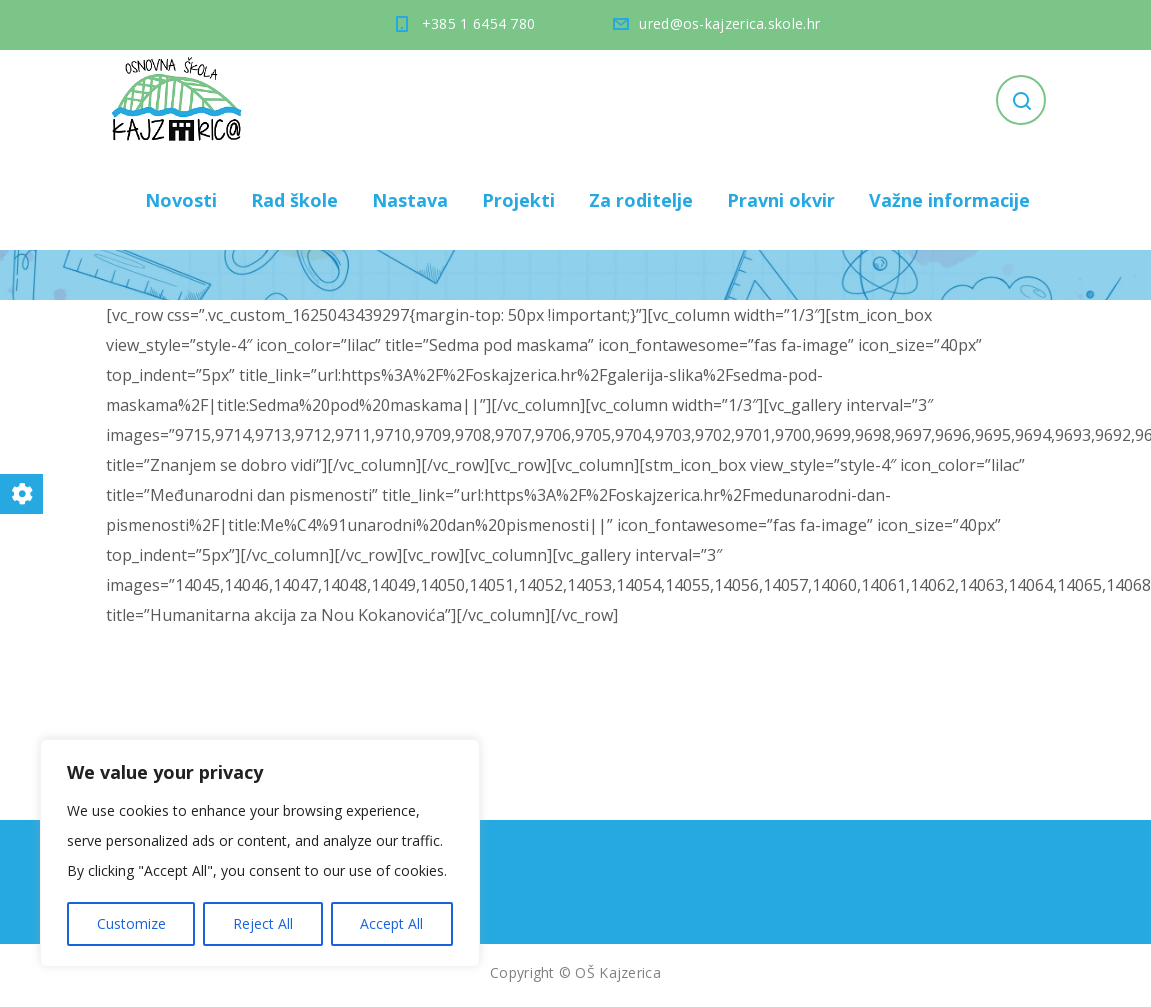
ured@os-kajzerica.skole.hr (729, 23)
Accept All (391, 923)
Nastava (410, 200)
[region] (260, 853)
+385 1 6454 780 (479, 23)
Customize (131, 923)
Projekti (518, 200)
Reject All (263, 923)
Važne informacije (949, 200)
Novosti (181, 200)
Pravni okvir (781, 200)
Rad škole (294, 200)
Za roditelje (641, 200)
